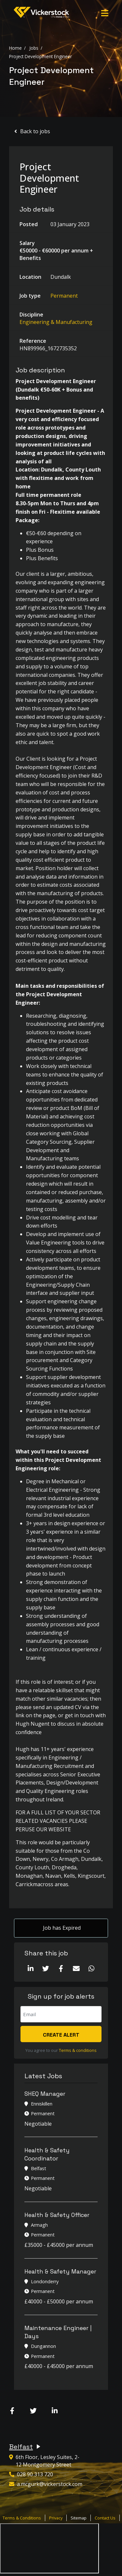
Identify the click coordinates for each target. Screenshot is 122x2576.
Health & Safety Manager (60, 2271)
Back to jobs (35, 131)
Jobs (33, 48)
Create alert (61, 2034)
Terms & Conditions (22, 2518)
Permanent (64, 295)
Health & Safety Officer (56, 2215)
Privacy (55, 2518)
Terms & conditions (78, 2050)
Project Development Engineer (40, 56)
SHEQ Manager (44, 2093)
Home (15, 48)
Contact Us (105, 2518)
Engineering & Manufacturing (56, 322)
